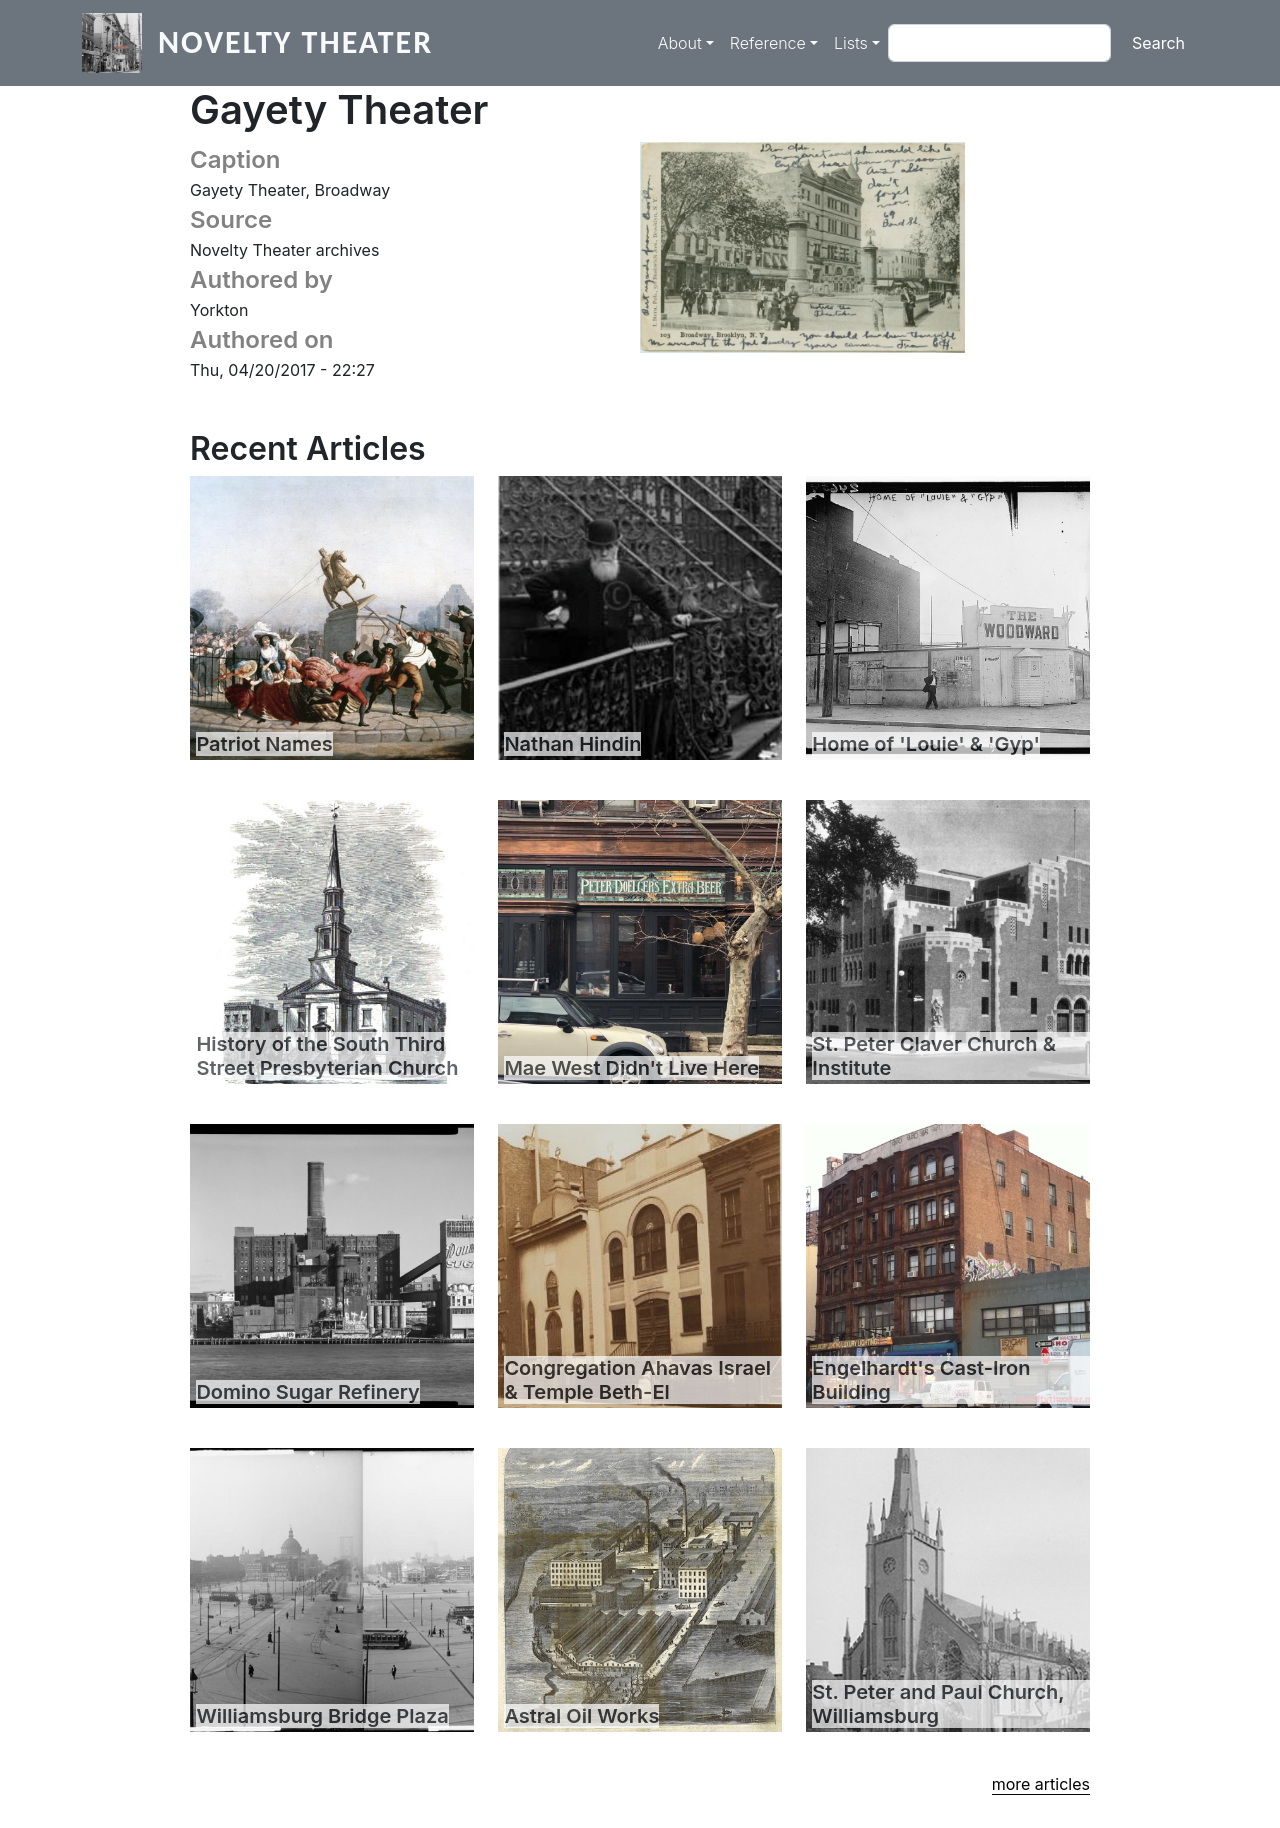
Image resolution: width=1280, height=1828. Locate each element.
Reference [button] (768, 43)
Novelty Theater (295, 42)
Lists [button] (851, 43)
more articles (1041, 1784)
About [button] (680, 43)
